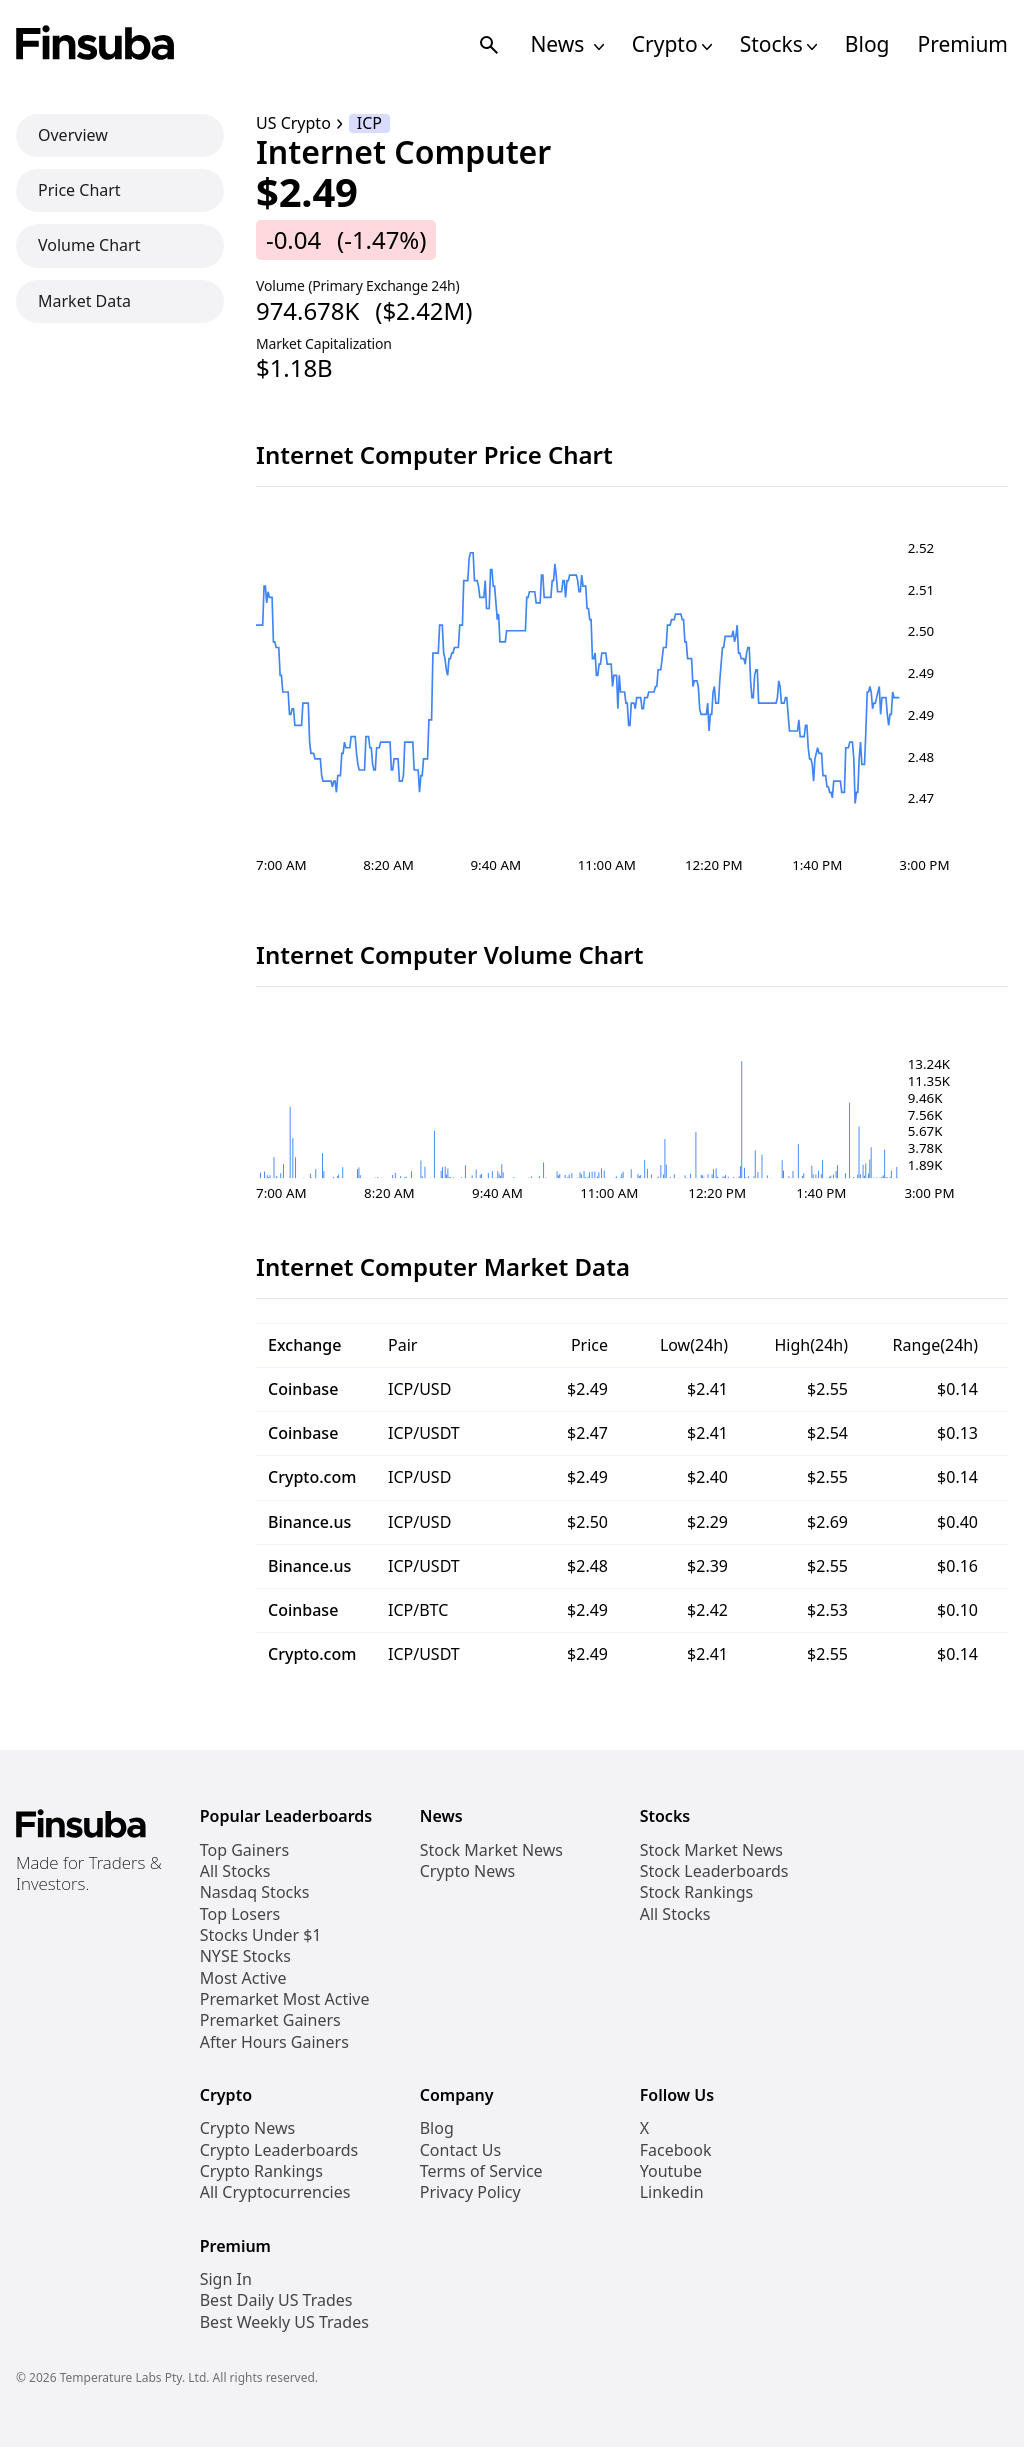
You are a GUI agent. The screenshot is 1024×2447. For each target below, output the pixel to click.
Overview (73, 135)
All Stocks (235, 1871)
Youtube (671, 2171)
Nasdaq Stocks (255, 1892)
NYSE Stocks (245, 1956)
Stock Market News (491, 1850)
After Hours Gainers (274, 2042)
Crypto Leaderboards (279, 2150)
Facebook (676, 2150)
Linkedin (672, 2192)
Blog (867, 44)
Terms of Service (481, 2171)
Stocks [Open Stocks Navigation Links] (778, 44)
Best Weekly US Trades (284, 2322)
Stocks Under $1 (261, 1935)
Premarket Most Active (285, 1999)
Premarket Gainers (270, 2020)
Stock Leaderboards (714, 1871)
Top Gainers (244, 1850)
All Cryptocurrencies (275, 2192)
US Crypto (293, 123)
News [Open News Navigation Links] (566, 44)
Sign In (226, 2279)
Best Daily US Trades (276, 2300)
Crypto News (467, 1871)
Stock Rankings (697, 1892)
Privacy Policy (470, 2192)
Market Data (84, 301)
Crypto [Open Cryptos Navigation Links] (672, 44)
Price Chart (79, 190)
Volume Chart (89, 245)
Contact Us (460, 2150)
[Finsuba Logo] (95, 44)
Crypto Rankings (261, 2171)
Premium (963, 44)
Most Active (243, 1978)
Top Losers (240, 1914)
